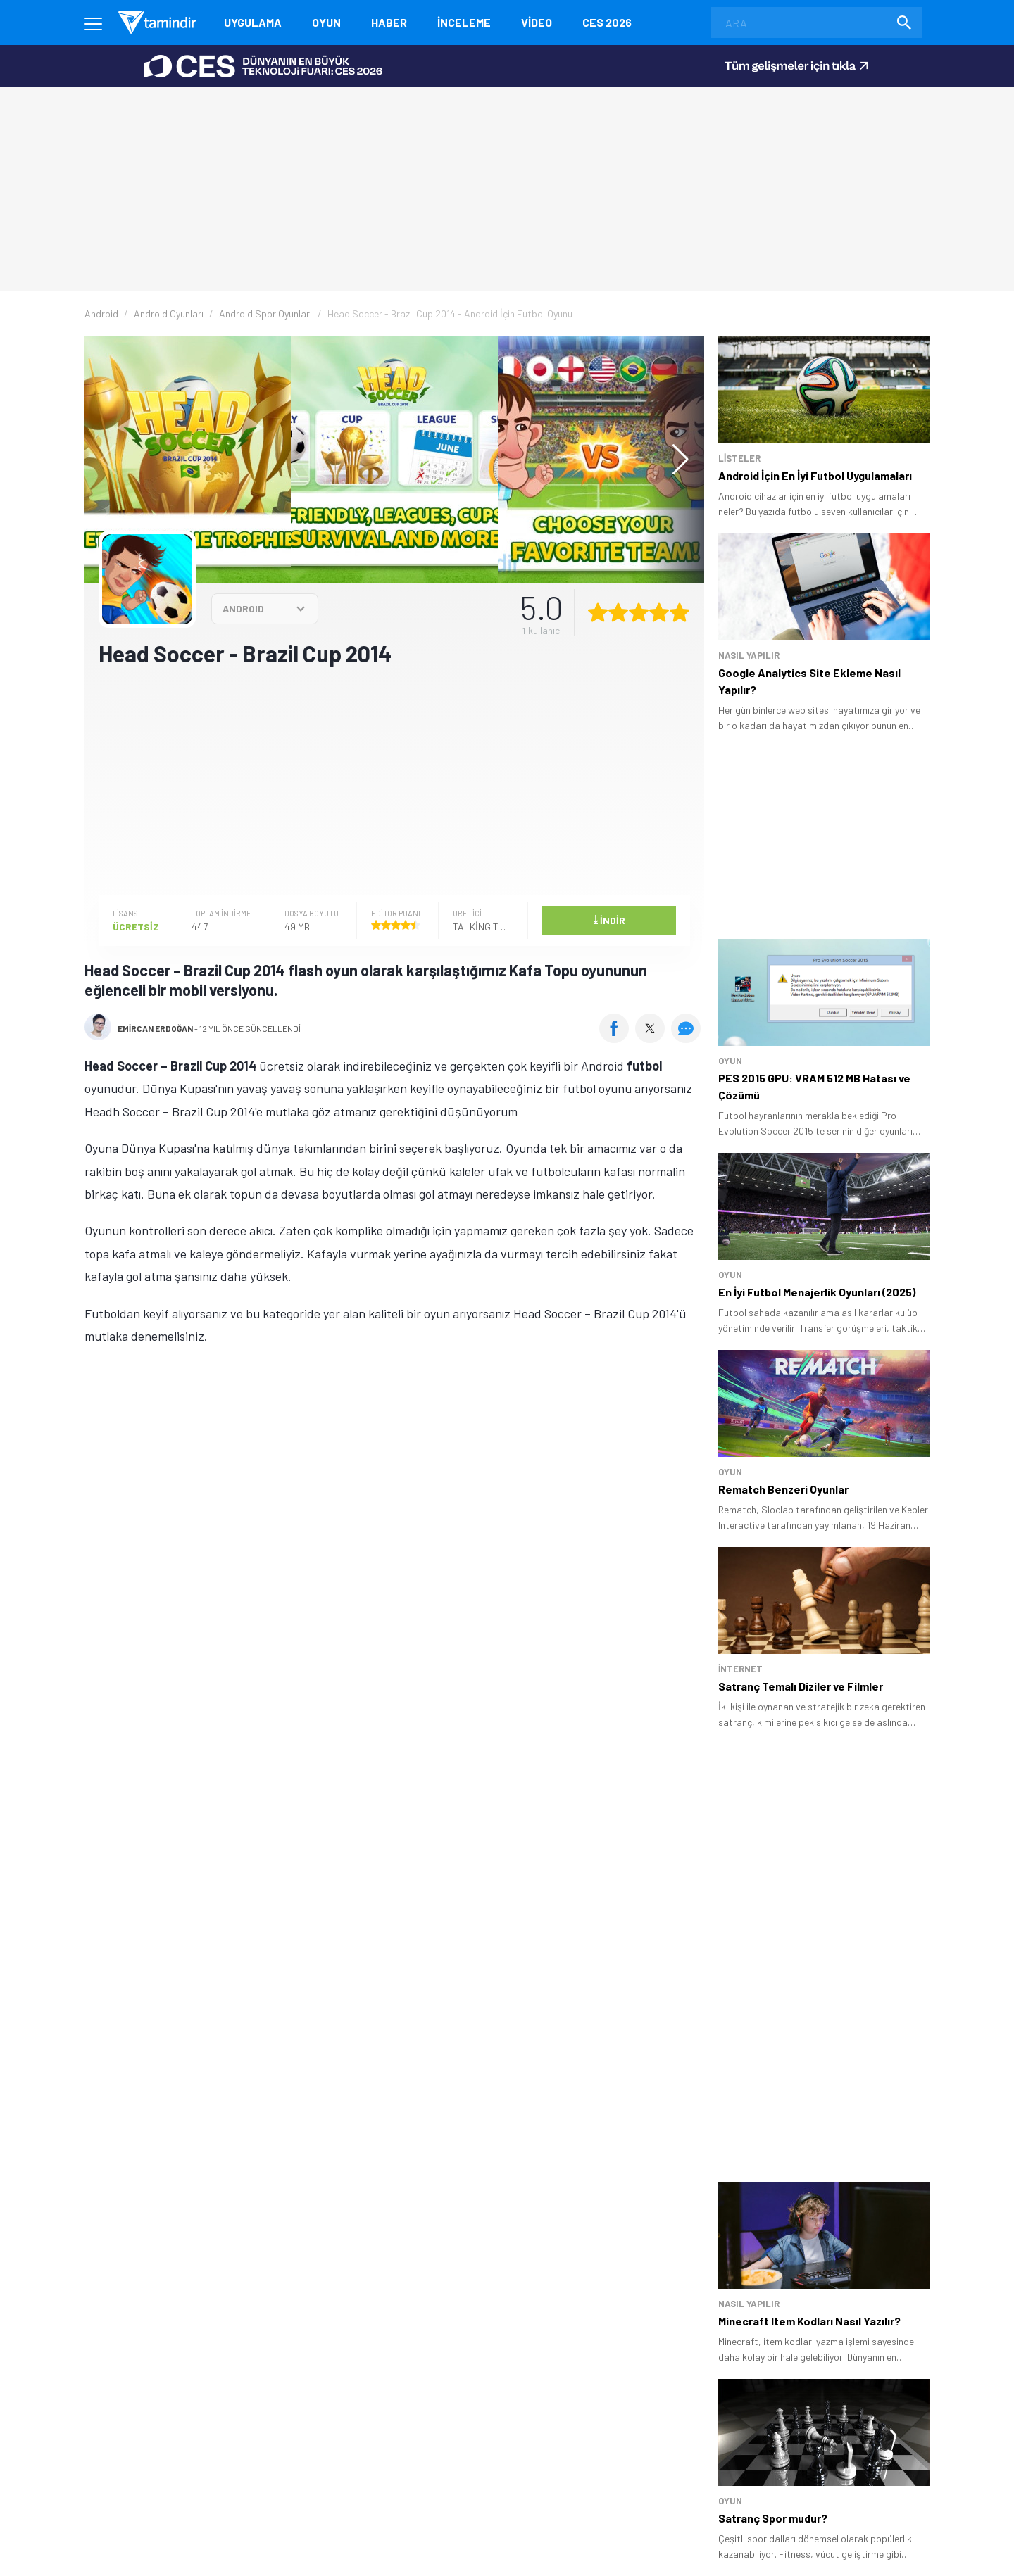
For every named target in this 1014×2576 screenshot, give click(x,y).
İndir (609, 919)
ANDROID (243, 608)
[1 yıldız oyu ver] (598, 612)
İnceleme (464, 22)
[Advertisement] (394, 779)
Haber (389, 22)
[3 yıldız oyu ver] (639, 612)
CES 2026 (607, 22)
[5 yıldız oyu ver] (679, 612)
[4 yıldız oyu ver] (659, 612)
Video (536, 22)
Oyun (326, 22)
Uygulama (253, 22)
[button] (673, 459)
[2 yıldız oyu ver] (618, 612)
